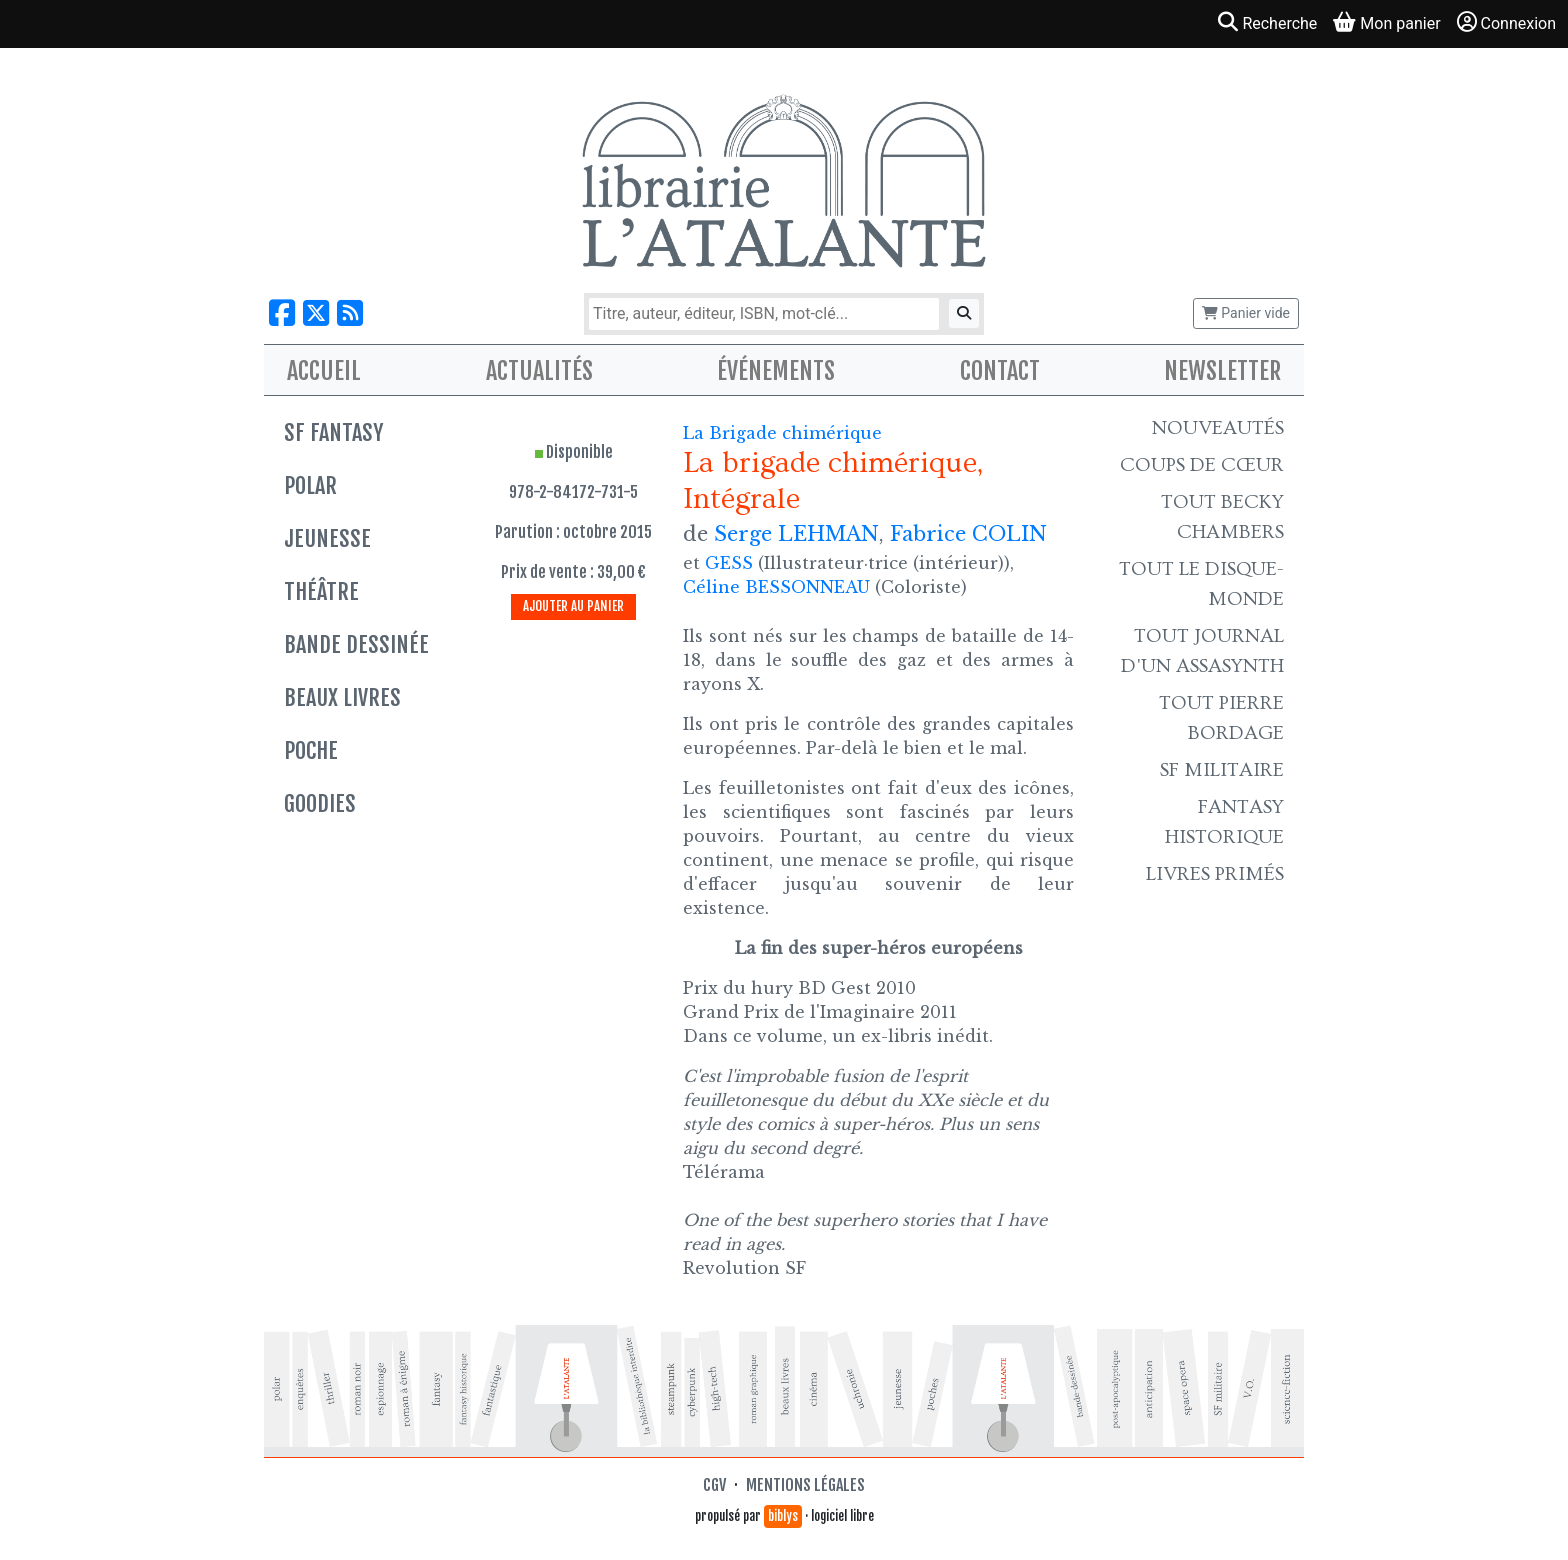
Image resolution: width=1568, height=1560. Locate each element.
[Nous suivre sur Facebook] (282, 313)
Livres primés (1215, 874)
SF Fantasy (333, 432)
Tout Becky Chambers (1222, 517)
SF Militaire (1222, 770)
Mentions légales (805, 1485)
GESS (729, 563)
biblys (783, 1516)
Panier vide (1246, 313)
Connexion (1506, 22)
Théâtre (321, 591)
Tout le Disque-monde (1201, 584)
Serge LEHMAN (796, 534)
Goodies (320, 803)
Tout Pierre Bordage (1221, 718)
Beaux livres (342, 697)
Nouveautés (1218, 428)
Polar (310, 485)
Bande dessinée (356, 644)
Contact (1000, 371)
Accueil (324, 371)
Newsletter (1222, 371)
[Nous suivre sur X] (316, 313)
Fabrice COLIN (968, 534)
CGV (714, 1485)
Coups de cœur (1202, 465)
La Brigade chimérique (782, 433)
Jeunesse (327, 538)
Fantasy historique (1224, 822)
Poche (311, 750)
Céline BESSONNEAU (776, 587)
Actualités (539, 371)
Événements (776, 371)
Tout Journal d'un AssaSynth (1202, 651)
